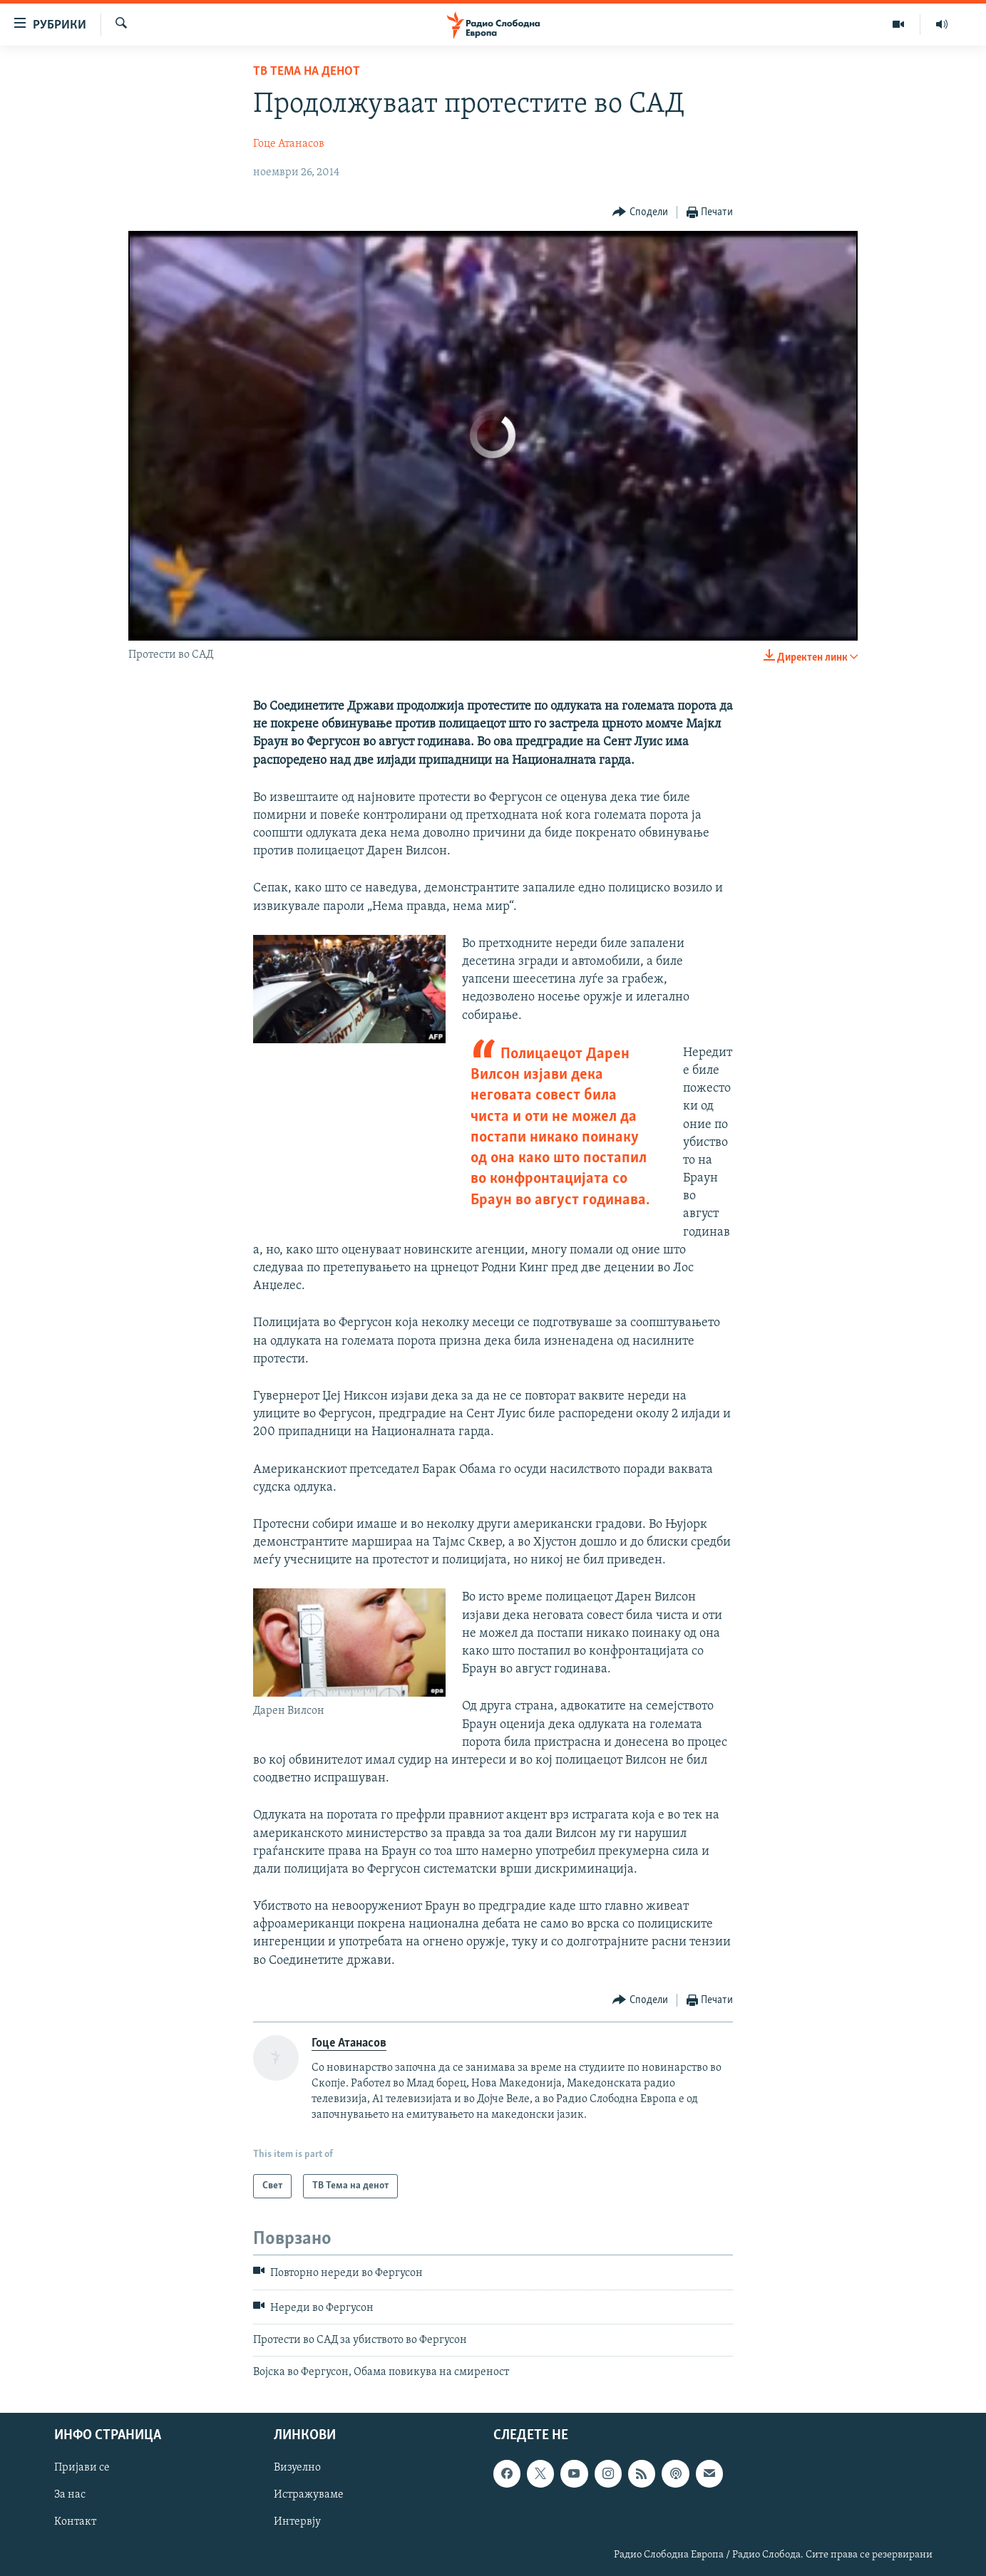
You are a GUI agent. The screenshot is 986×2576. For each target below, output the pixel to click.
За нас (70, 2494)
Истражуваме (309, 2494)
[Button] (640, 212)
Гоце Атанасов (288, 144)
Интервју (297, 2522)
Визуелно (297, 2467)
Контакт (75, 2522)
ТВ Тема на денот (306, 71)
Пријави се (82, 2467)
